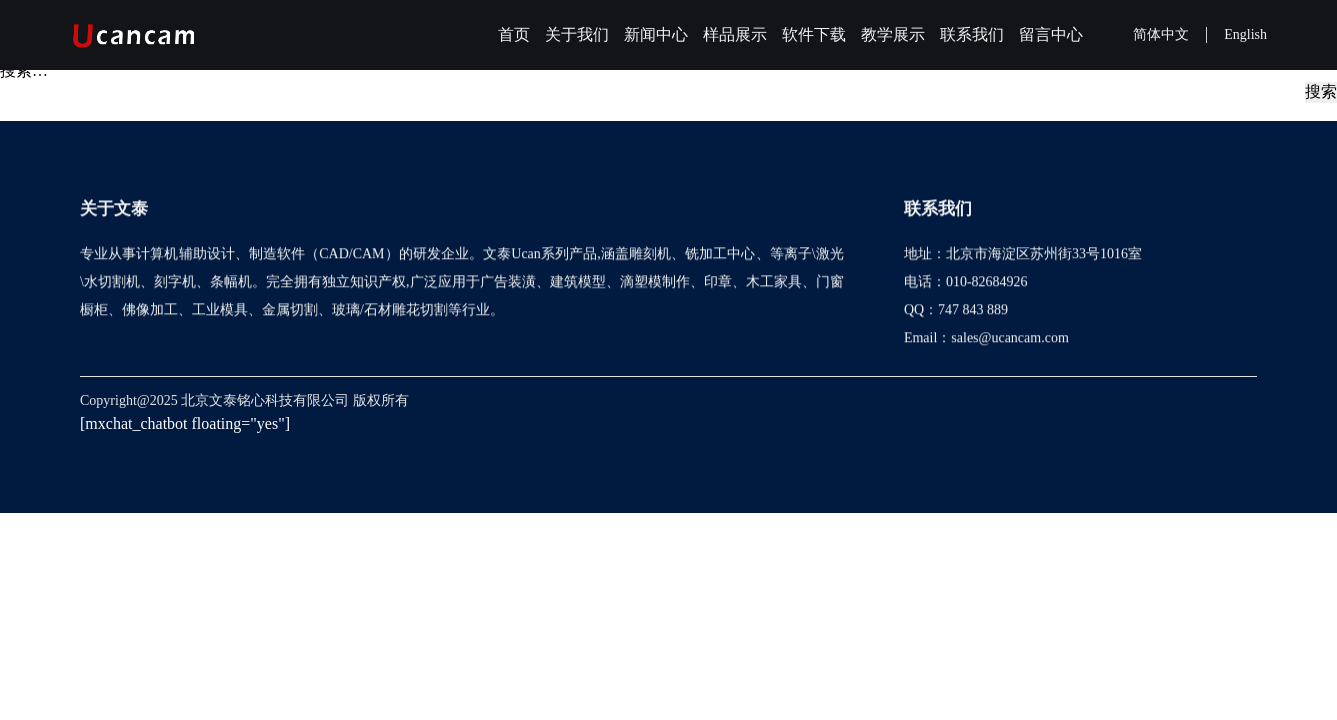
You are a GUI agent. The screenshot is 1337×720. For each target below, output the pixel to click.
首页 (514, 34)
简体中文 (1161, 34)
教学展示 (893, 34)
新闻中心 (656, 34)
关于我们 (577, 34)
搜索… (24, 70)
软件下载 (814, 34)
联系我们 (972, 34)
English (1245, 34)
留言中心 (1051, 34)
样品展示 (735, 34)
